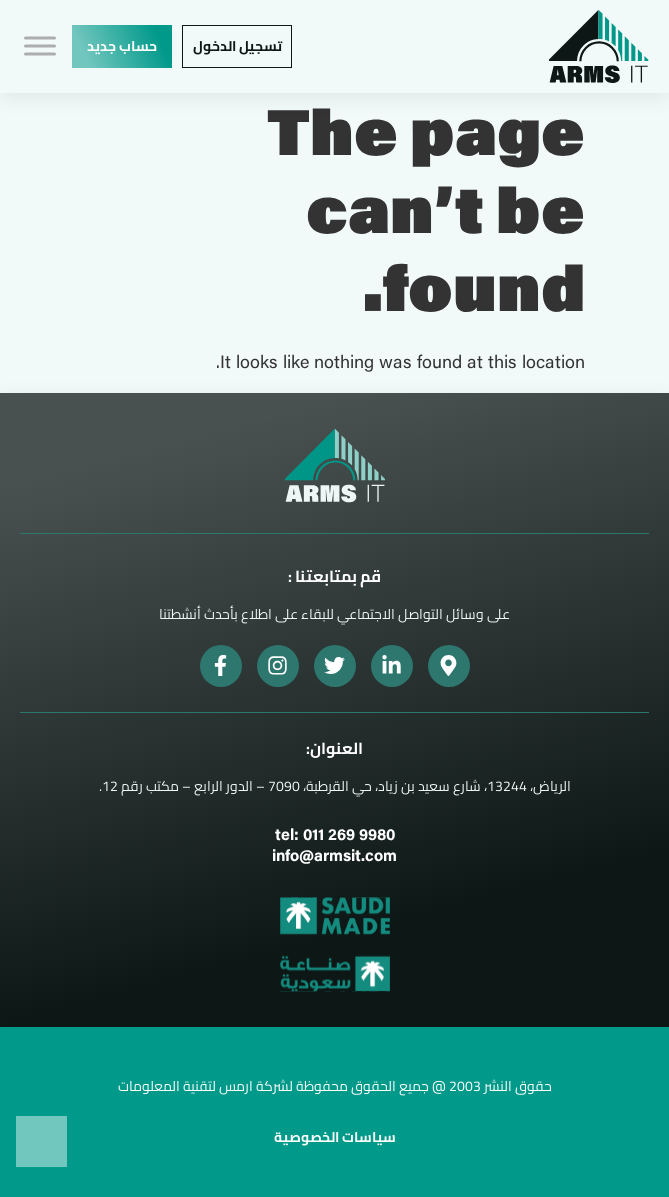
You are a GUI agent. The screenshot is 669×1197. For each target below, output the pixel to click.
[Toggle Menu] (40, 46)
